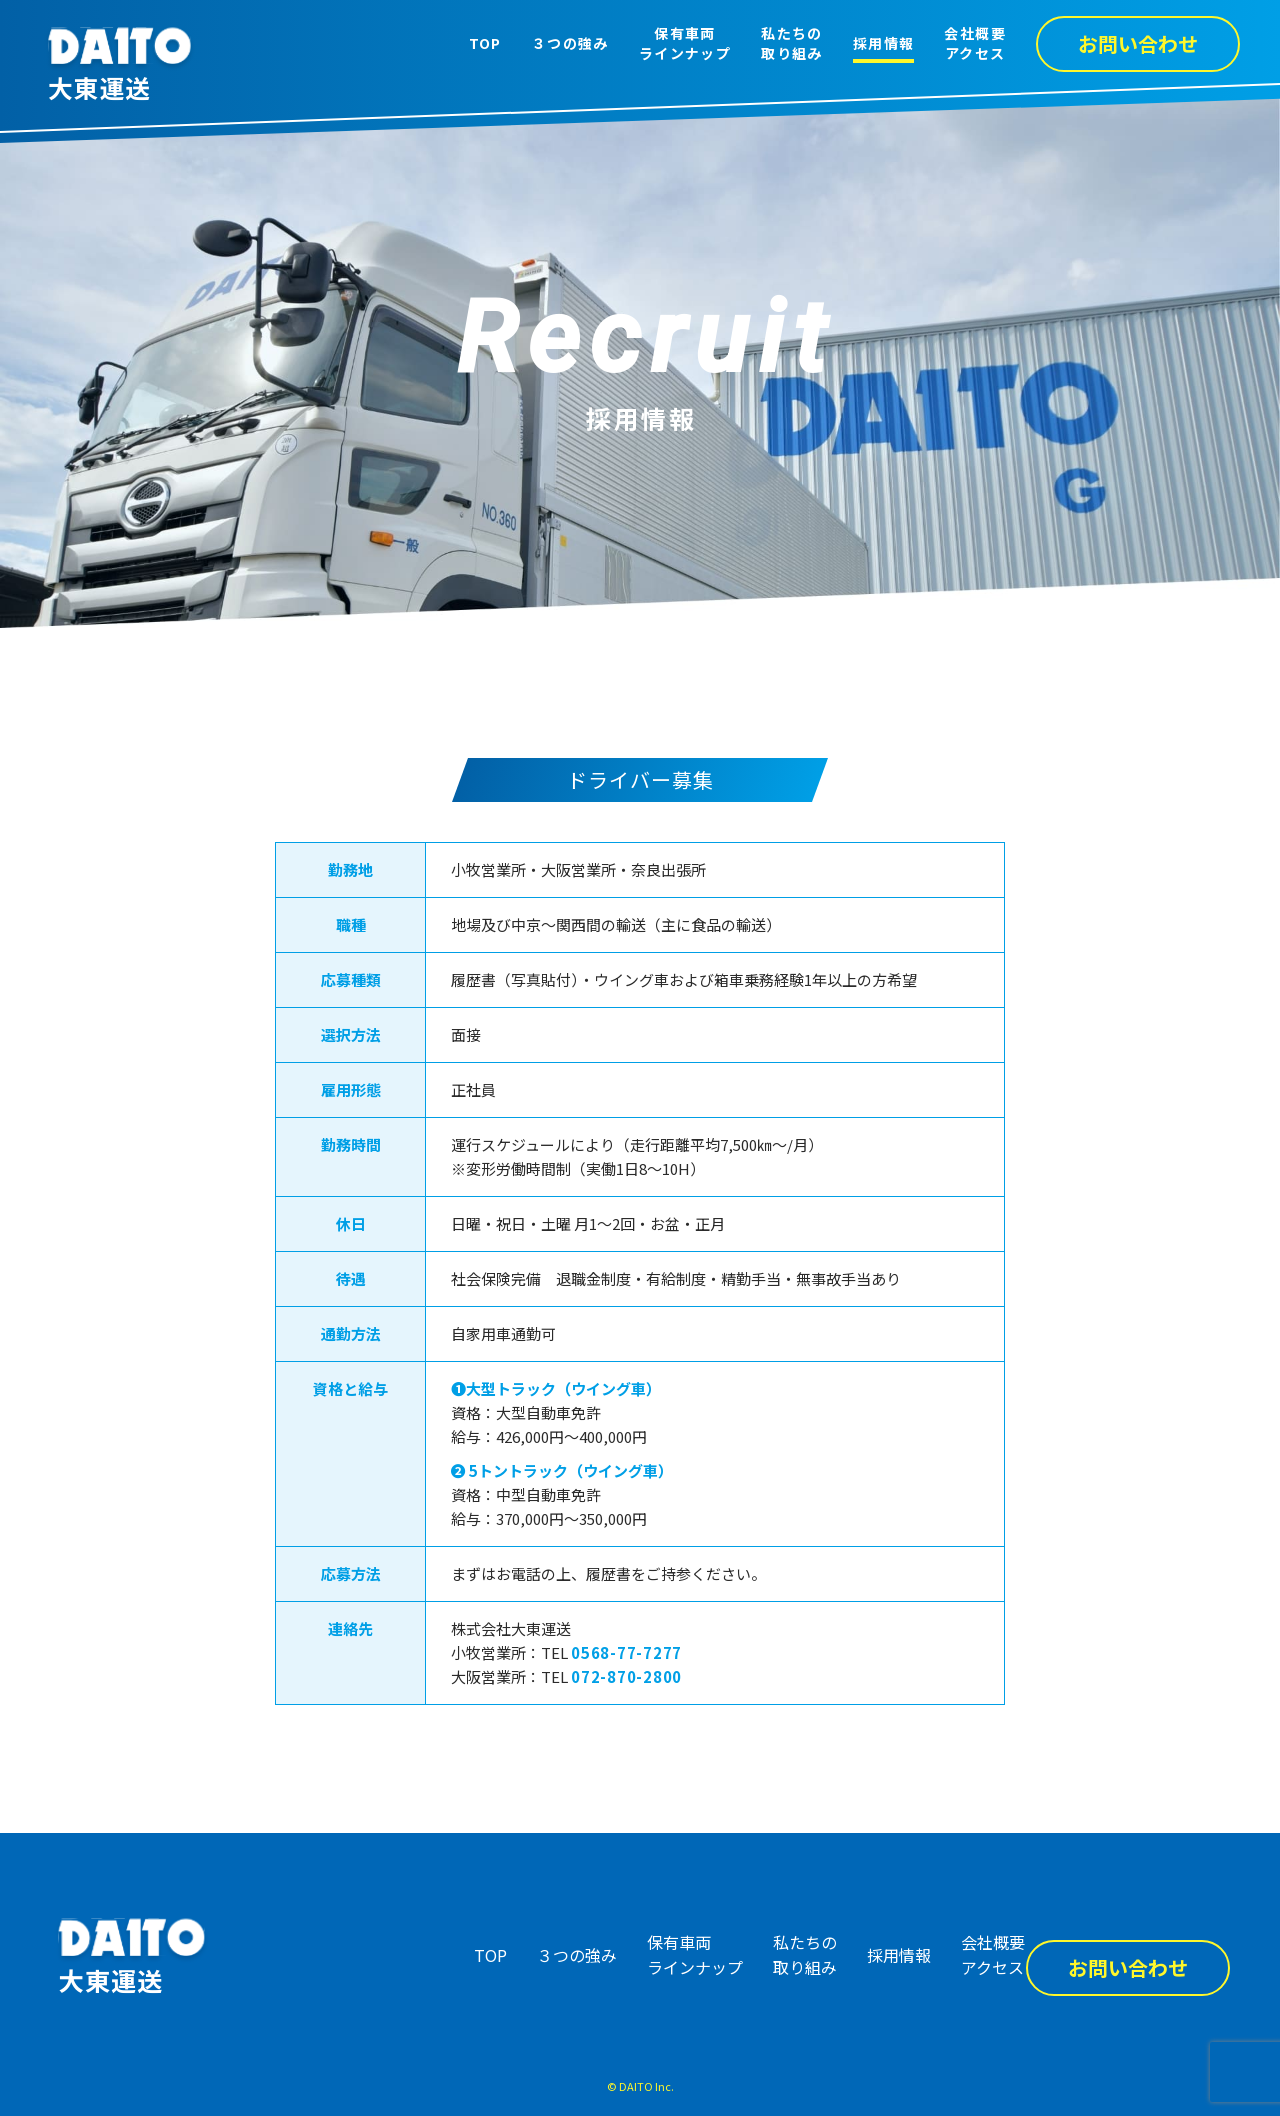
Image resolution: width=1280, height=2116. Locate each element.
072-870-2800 (626, 1676)
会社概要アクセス (975, 43)
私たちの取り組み (792, 43)
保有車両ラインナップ (685, 43)
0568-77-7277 (626, 1652)
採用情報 (884, 43)
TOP (485, 43)
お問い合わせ (1138, 43)
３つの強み (570, 43)
